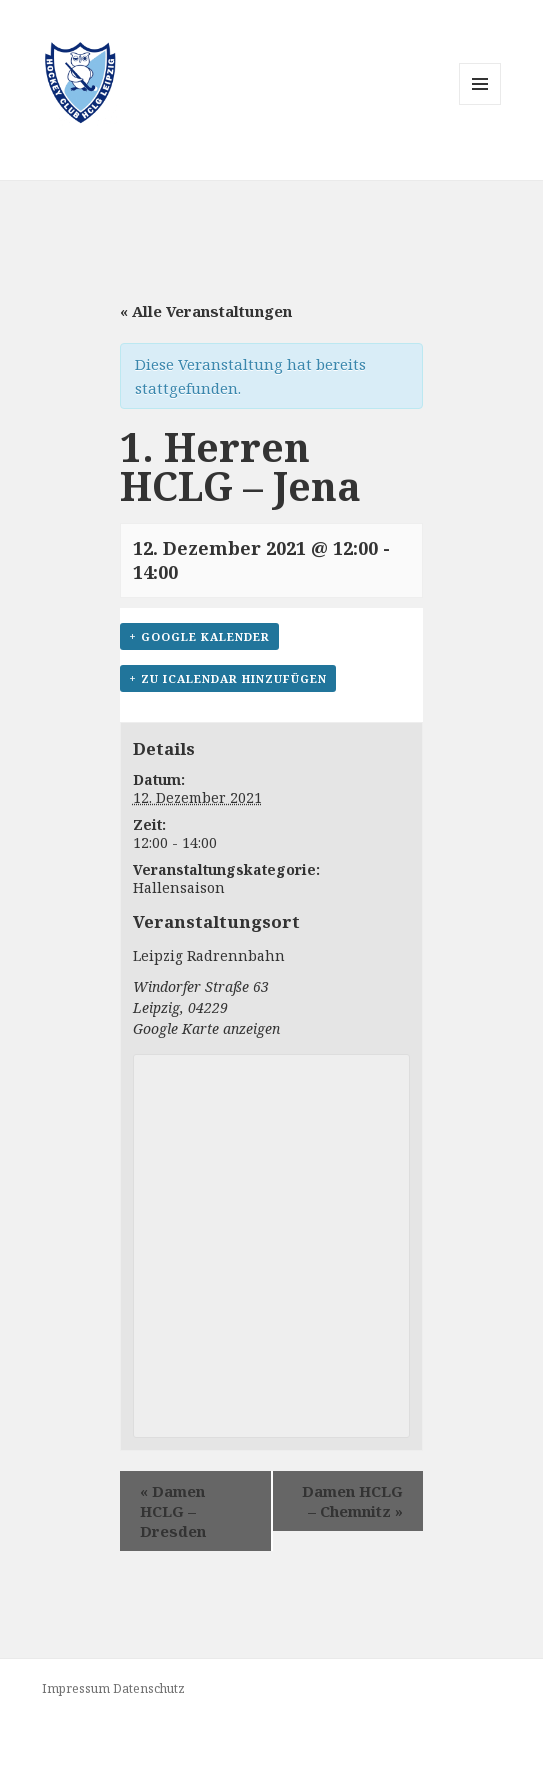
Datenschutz (149, 1688)
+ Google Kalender (199, 636)
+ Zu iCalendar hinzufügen (228, 678)
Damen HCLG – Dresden (173, 1511)
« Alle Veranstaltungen (206, 311)
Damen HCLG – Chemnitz (352, 1501)
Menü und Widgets (480, 104)
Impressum (76, 1688)
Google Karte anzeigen (206, 1028)
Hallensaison (179, 887)
